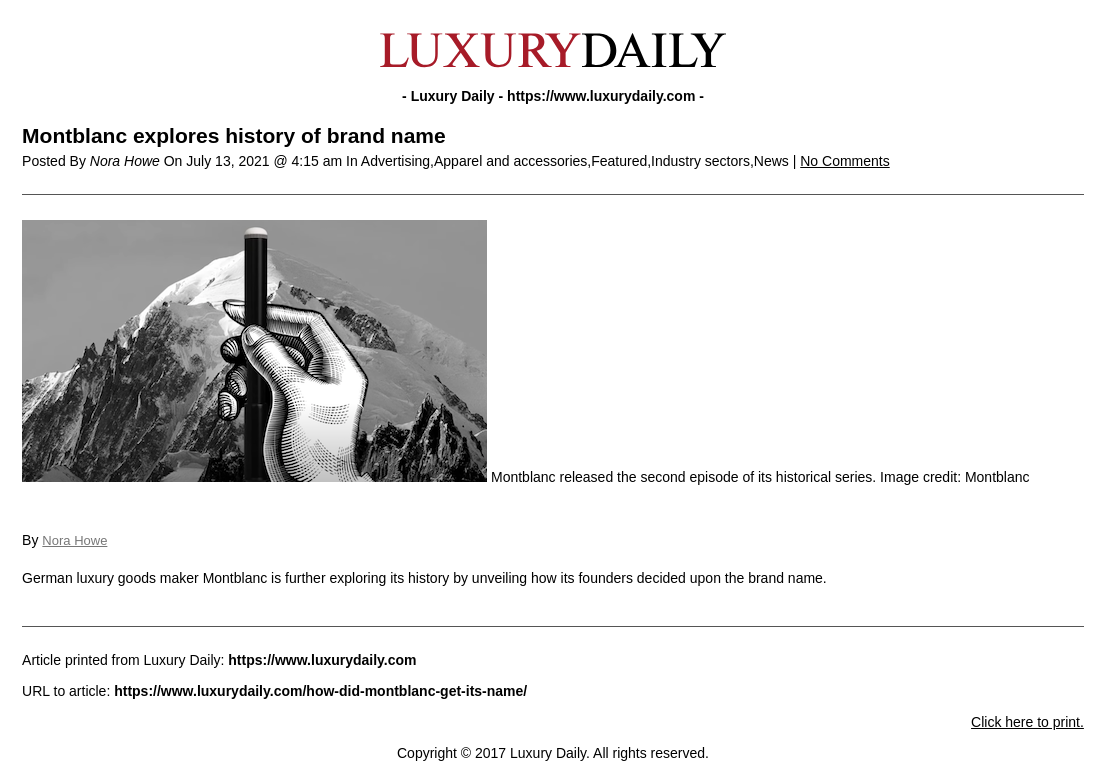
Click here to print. (1027, 722)
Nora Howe (74, 540)
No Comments (844, 161)
